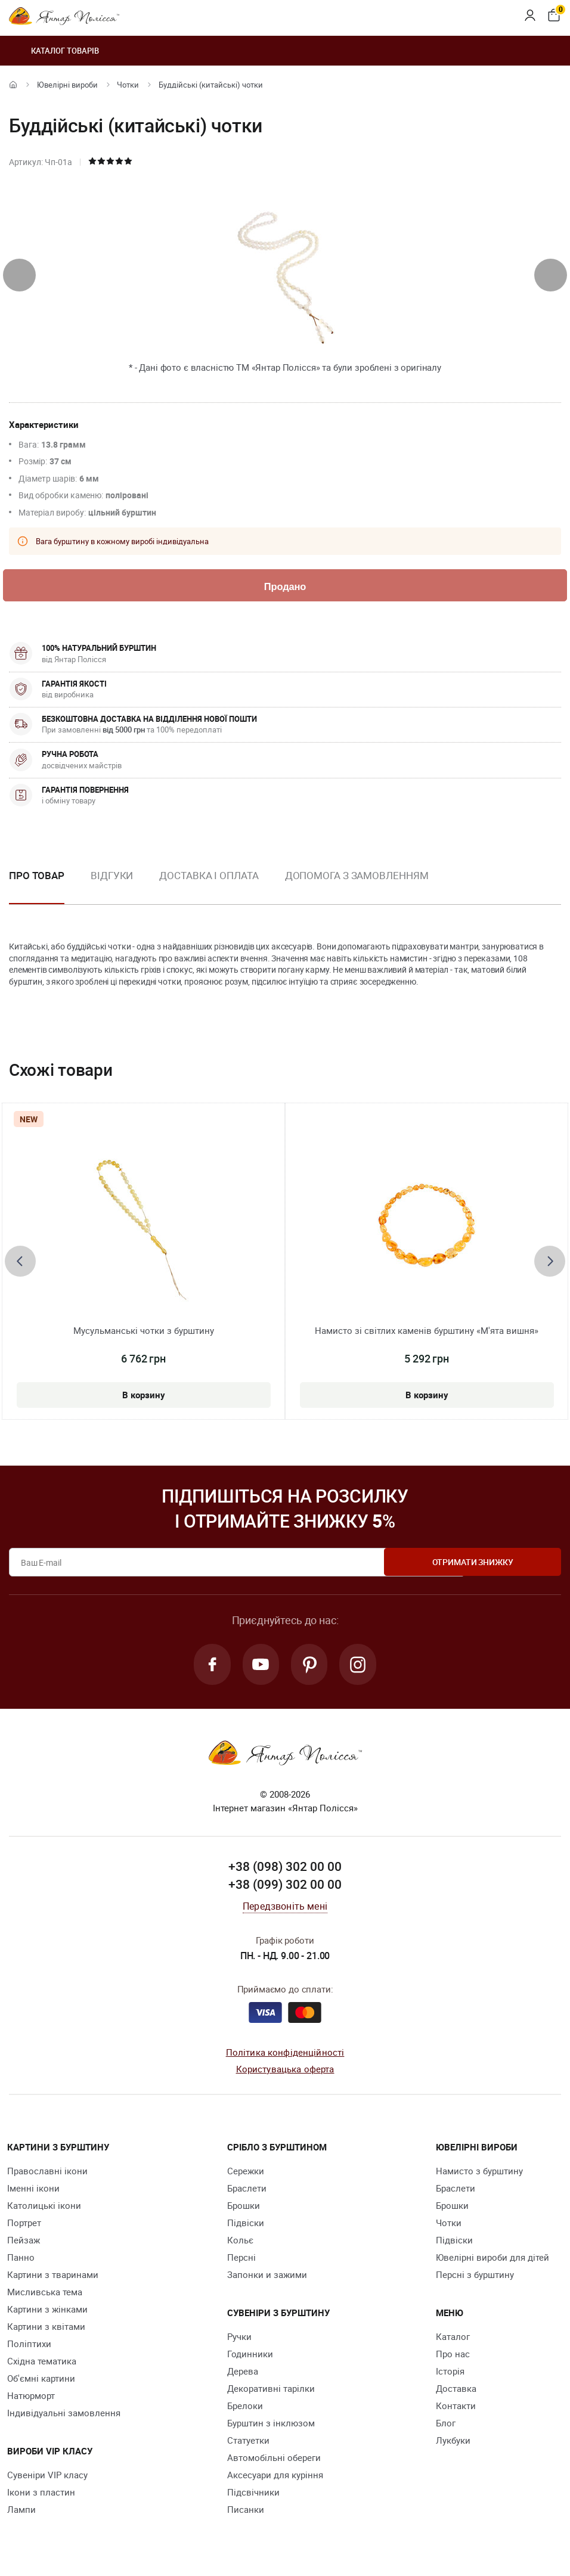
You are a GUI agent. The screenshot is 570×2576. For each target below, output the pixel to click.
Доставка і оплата (208, 876)
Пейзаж (23, 2242)
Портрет (24, 2225)
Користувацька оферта (285, 2071)
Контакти (456, 2408)
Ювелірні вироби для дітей (492, 2259)
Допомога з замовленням (357, 876)
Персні (241, 2259)
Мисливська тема (44, 2294)
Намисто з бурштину (479, 2173)
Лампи (21, 2512)
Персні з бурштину (475, 2277)
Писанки (245, 2512)
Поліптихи (29, 2346)
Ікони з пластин (41, 2494)
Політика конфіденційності (285, 2054)
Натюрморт (31, 2398)
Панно (21, 2259)
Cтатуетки (248, 2442)
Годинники (250, 2356)
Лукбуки (453, 2442)
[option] (112, 886)
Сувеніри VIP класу (47, 2477)
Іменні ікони (33, 2190)
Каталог (453, 2339)
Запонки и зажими (267, 2277)
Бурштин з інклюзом (271, 2425)
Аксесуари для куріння (275, 2477)
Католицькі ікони (44, 2208)
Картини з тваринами (52, 2277)
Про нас (453, 2356)
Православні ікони (47, 2173)
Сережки (245, 2173)
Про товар (36, 876)
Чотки (128, 84)
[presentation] (19, 275)
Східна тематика (41, 2363)
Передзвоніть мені (285, 1908)
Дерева (242, 2373)
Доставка (456, 2391)
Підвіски (245, 2225)
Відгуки (112, 876)
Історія (450, 2373)
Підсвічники (253, 2494)
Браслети (247, 2190)
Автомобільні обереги (274, 2460)
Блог (446, 2425)
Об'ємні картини (41, 2380)
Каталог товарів (54, 51)
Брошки (243, 2208)
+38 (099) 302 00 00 (285, 1886)
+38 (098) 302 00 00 (285, 1869)
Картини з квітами (46, 2329)
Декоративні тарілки (271, 2391)
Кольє (240, 2242)
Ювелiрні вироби (67, 84)
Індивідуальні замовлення (63, 2415)
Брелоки (245, 2408)
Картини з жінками (47, 2311)
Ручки (239, 2339)
